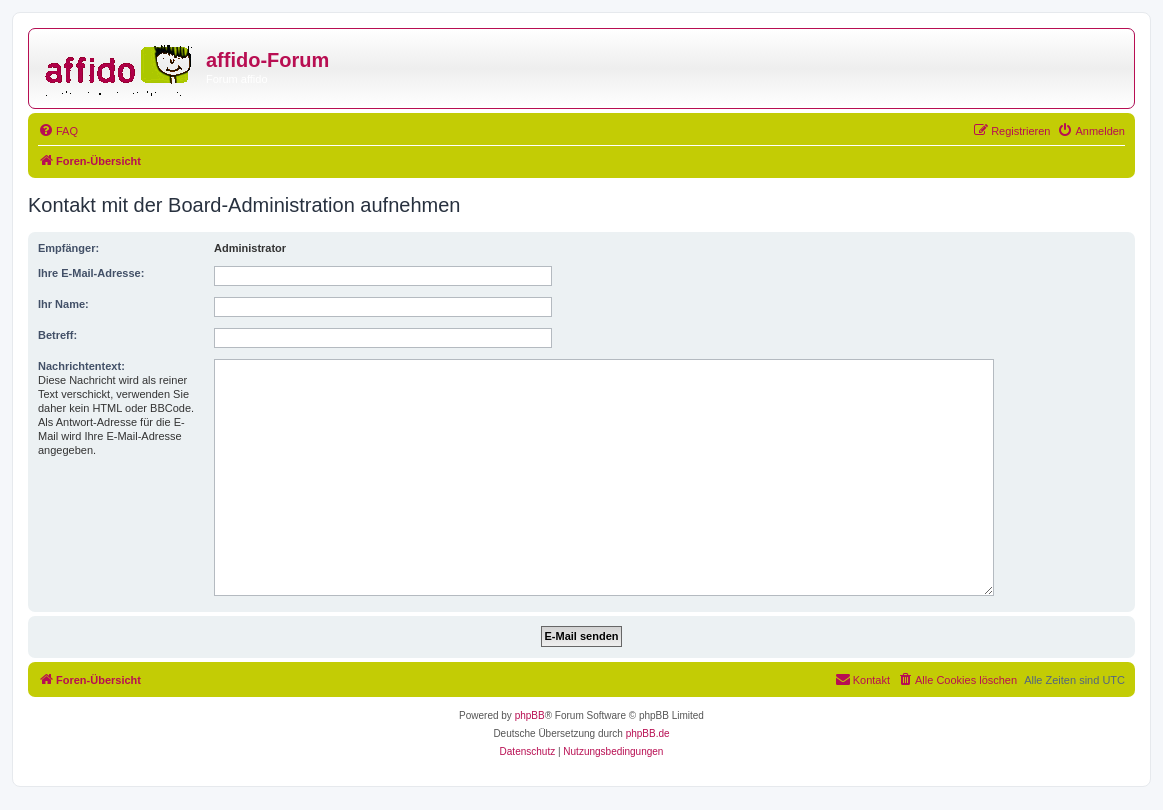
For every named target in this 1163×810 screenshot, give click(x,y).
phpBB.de (648, 733)
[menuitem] (58, 131)
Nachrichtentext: (81, 366)
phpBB (530, 715)
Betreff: (57, 335)
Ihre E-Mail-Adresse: (91, 273)
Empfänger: (68, 248)
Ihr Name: (63, 304)
